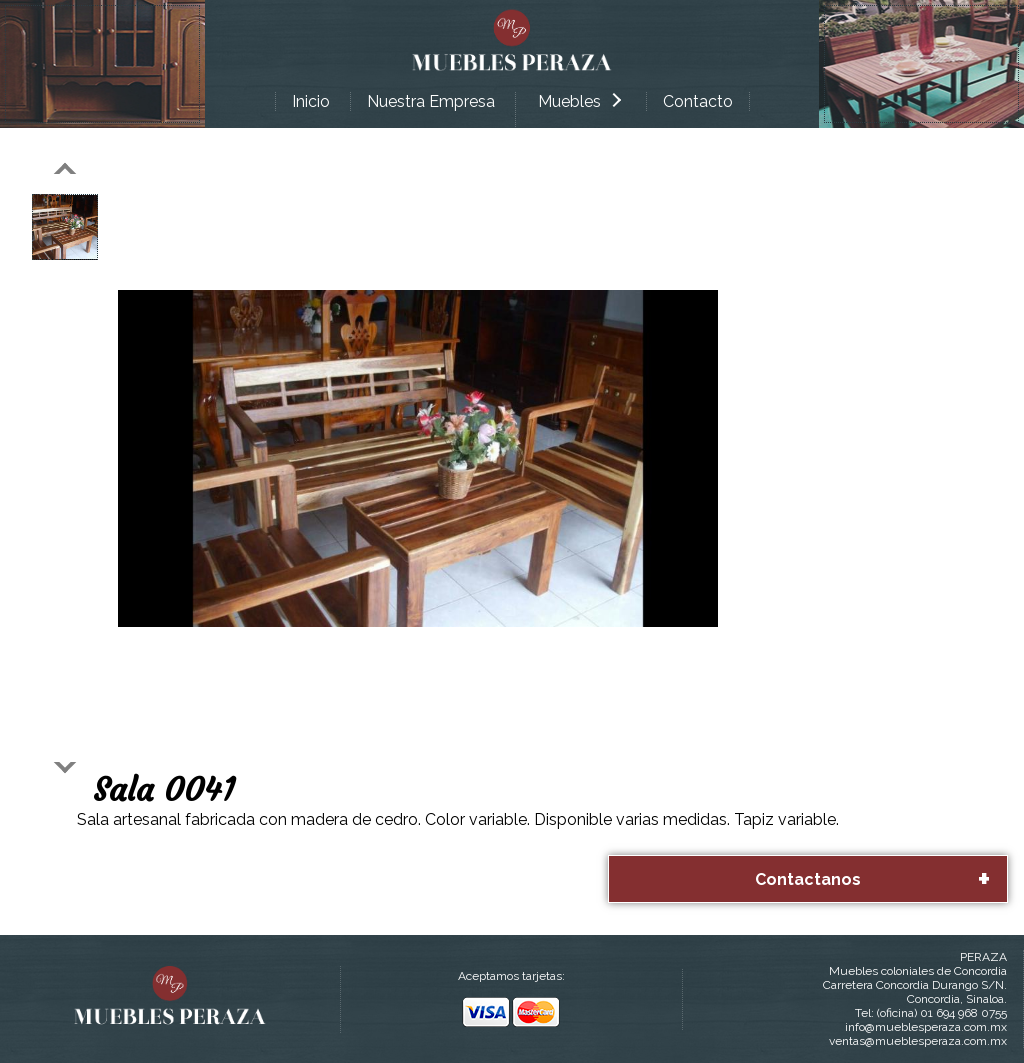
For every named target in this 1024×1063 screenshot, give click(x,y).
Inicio (311, 101)
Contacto (698, 101)
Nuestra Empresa (431, 101)
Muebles (579, 101)
